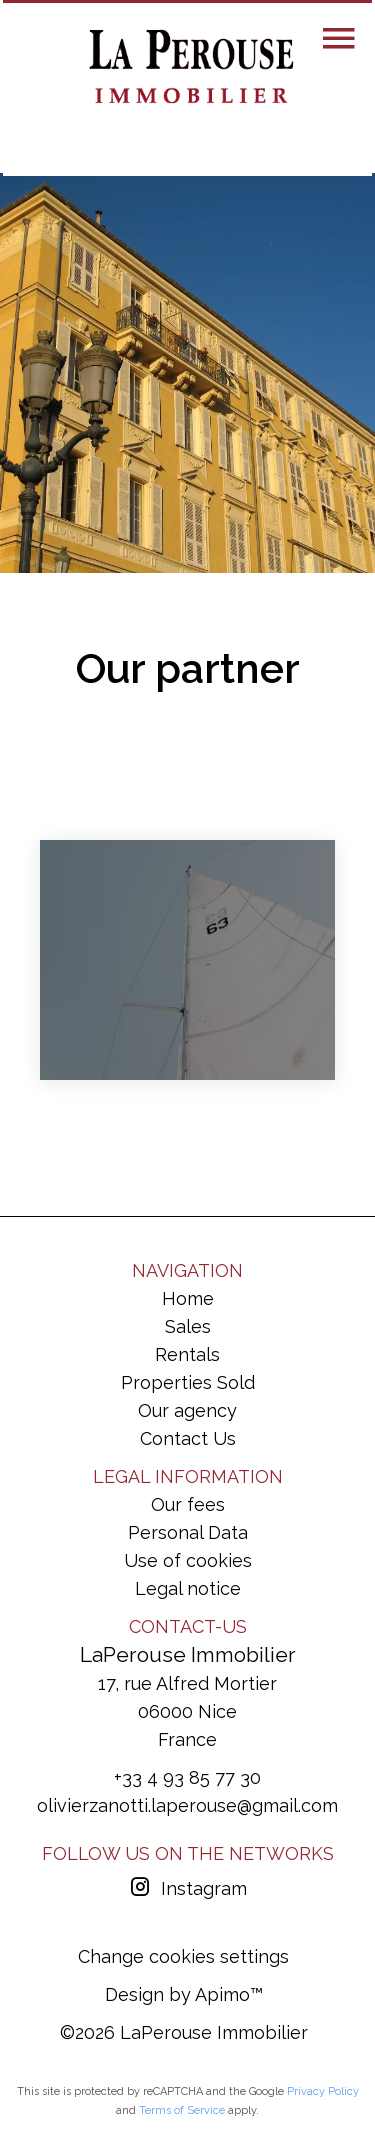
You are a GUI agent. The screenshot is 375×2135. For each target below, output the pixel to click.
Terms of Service (182, 2110)
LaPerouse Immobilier (188, 1654)
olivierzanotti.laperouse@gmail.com (187, 1805)
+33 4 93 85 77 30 (187, 1777)
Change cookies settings (183, 1956)
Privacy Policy (323, 2091)
